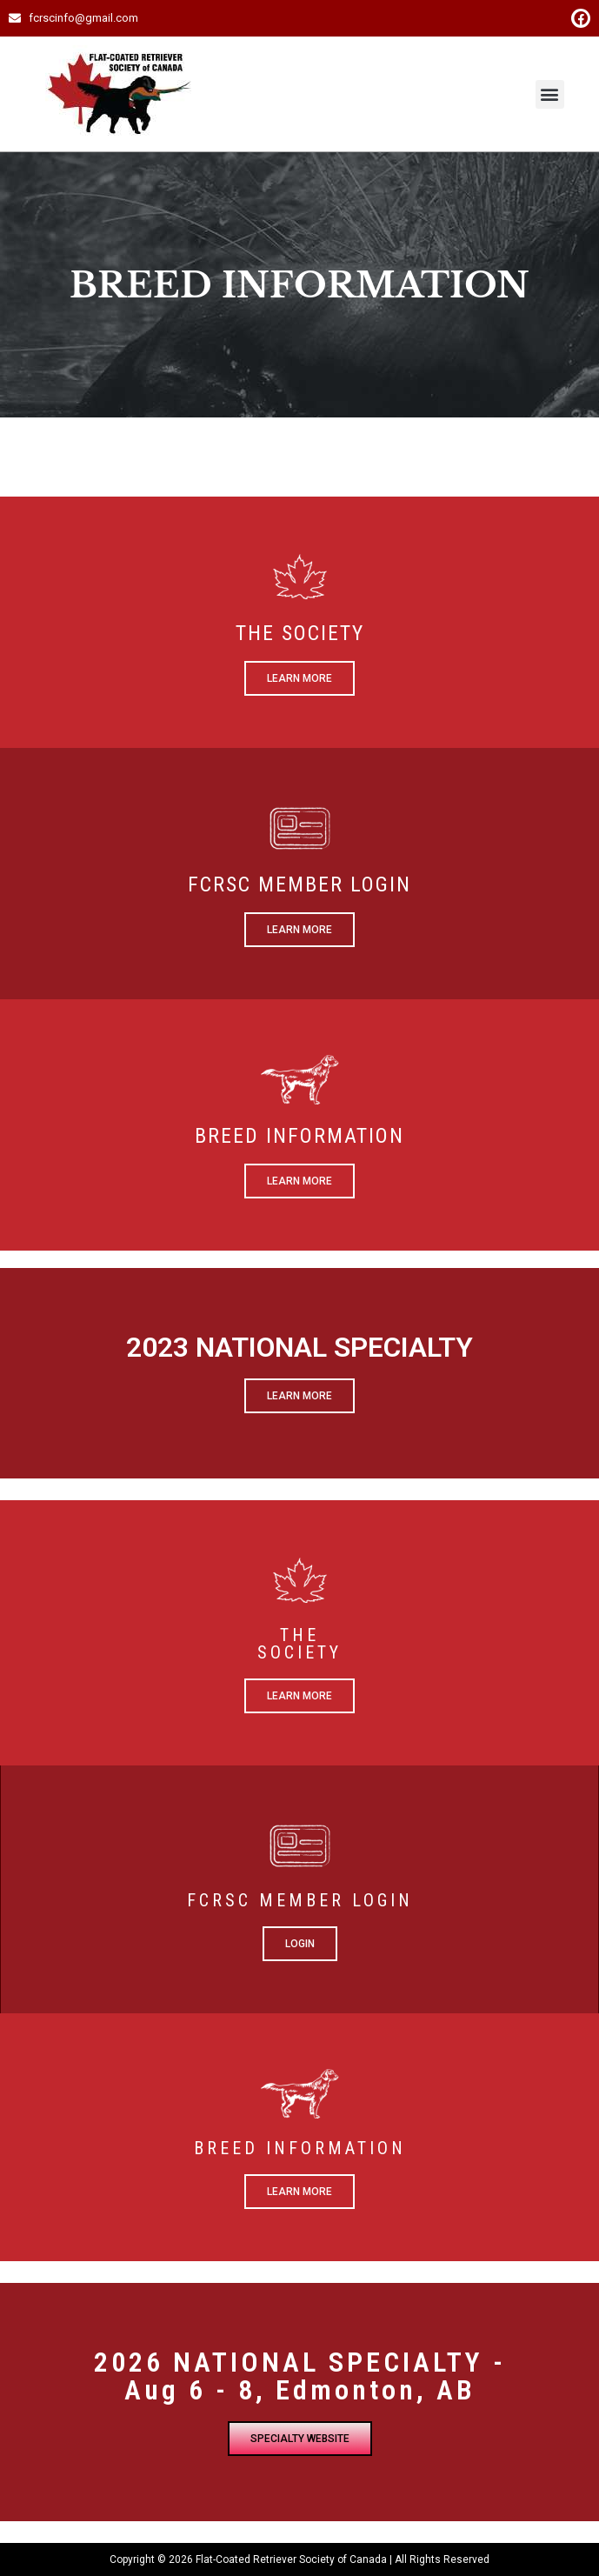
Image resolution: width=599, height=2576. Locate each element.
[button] (550, 94)
